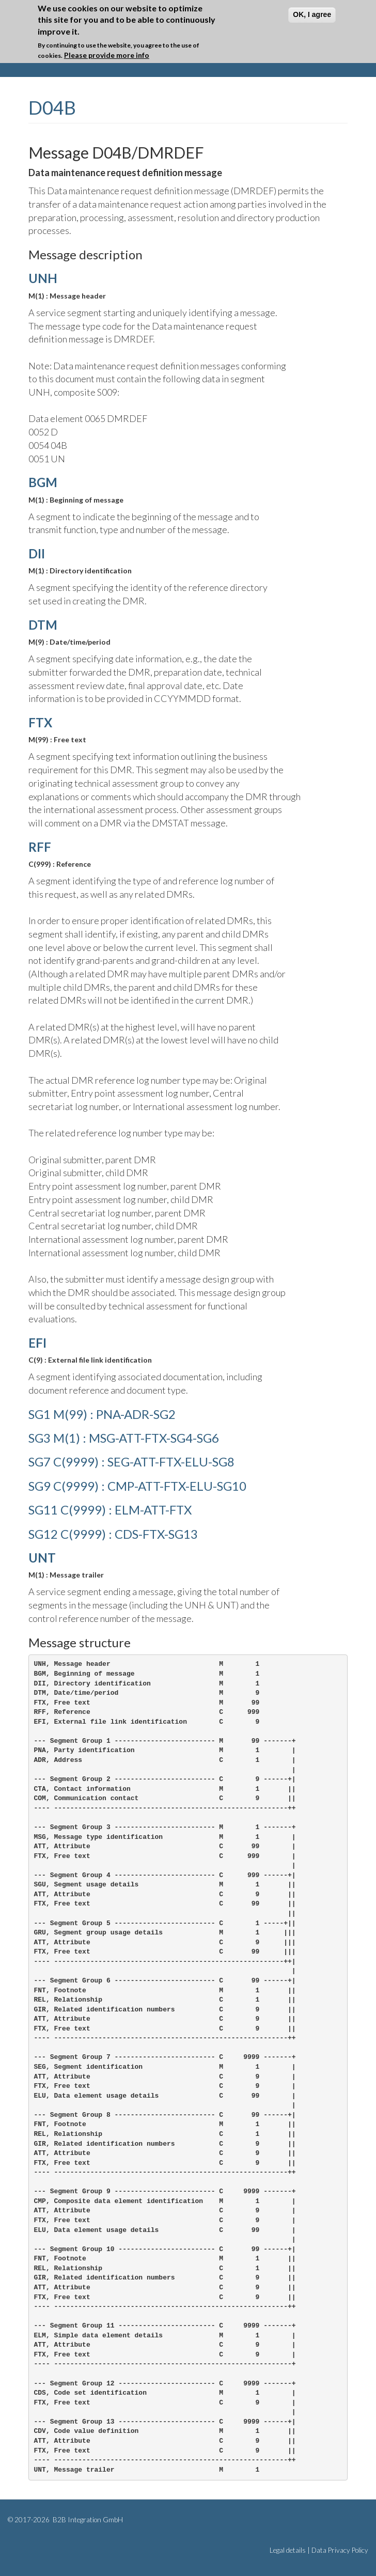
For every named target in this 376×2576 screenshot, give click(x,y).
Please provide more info (106, 54)
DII (36, 553)
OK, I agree (312, 14)
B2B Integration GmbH (87, 2520)
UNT (42, 1557)
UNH (42, 278)
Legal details (288, 2550)
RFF (39, 846)
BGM (42, 482)
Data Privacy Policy (339, 2550)
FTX (40, 722)
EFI (37, 1342)
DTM (42, 624)
